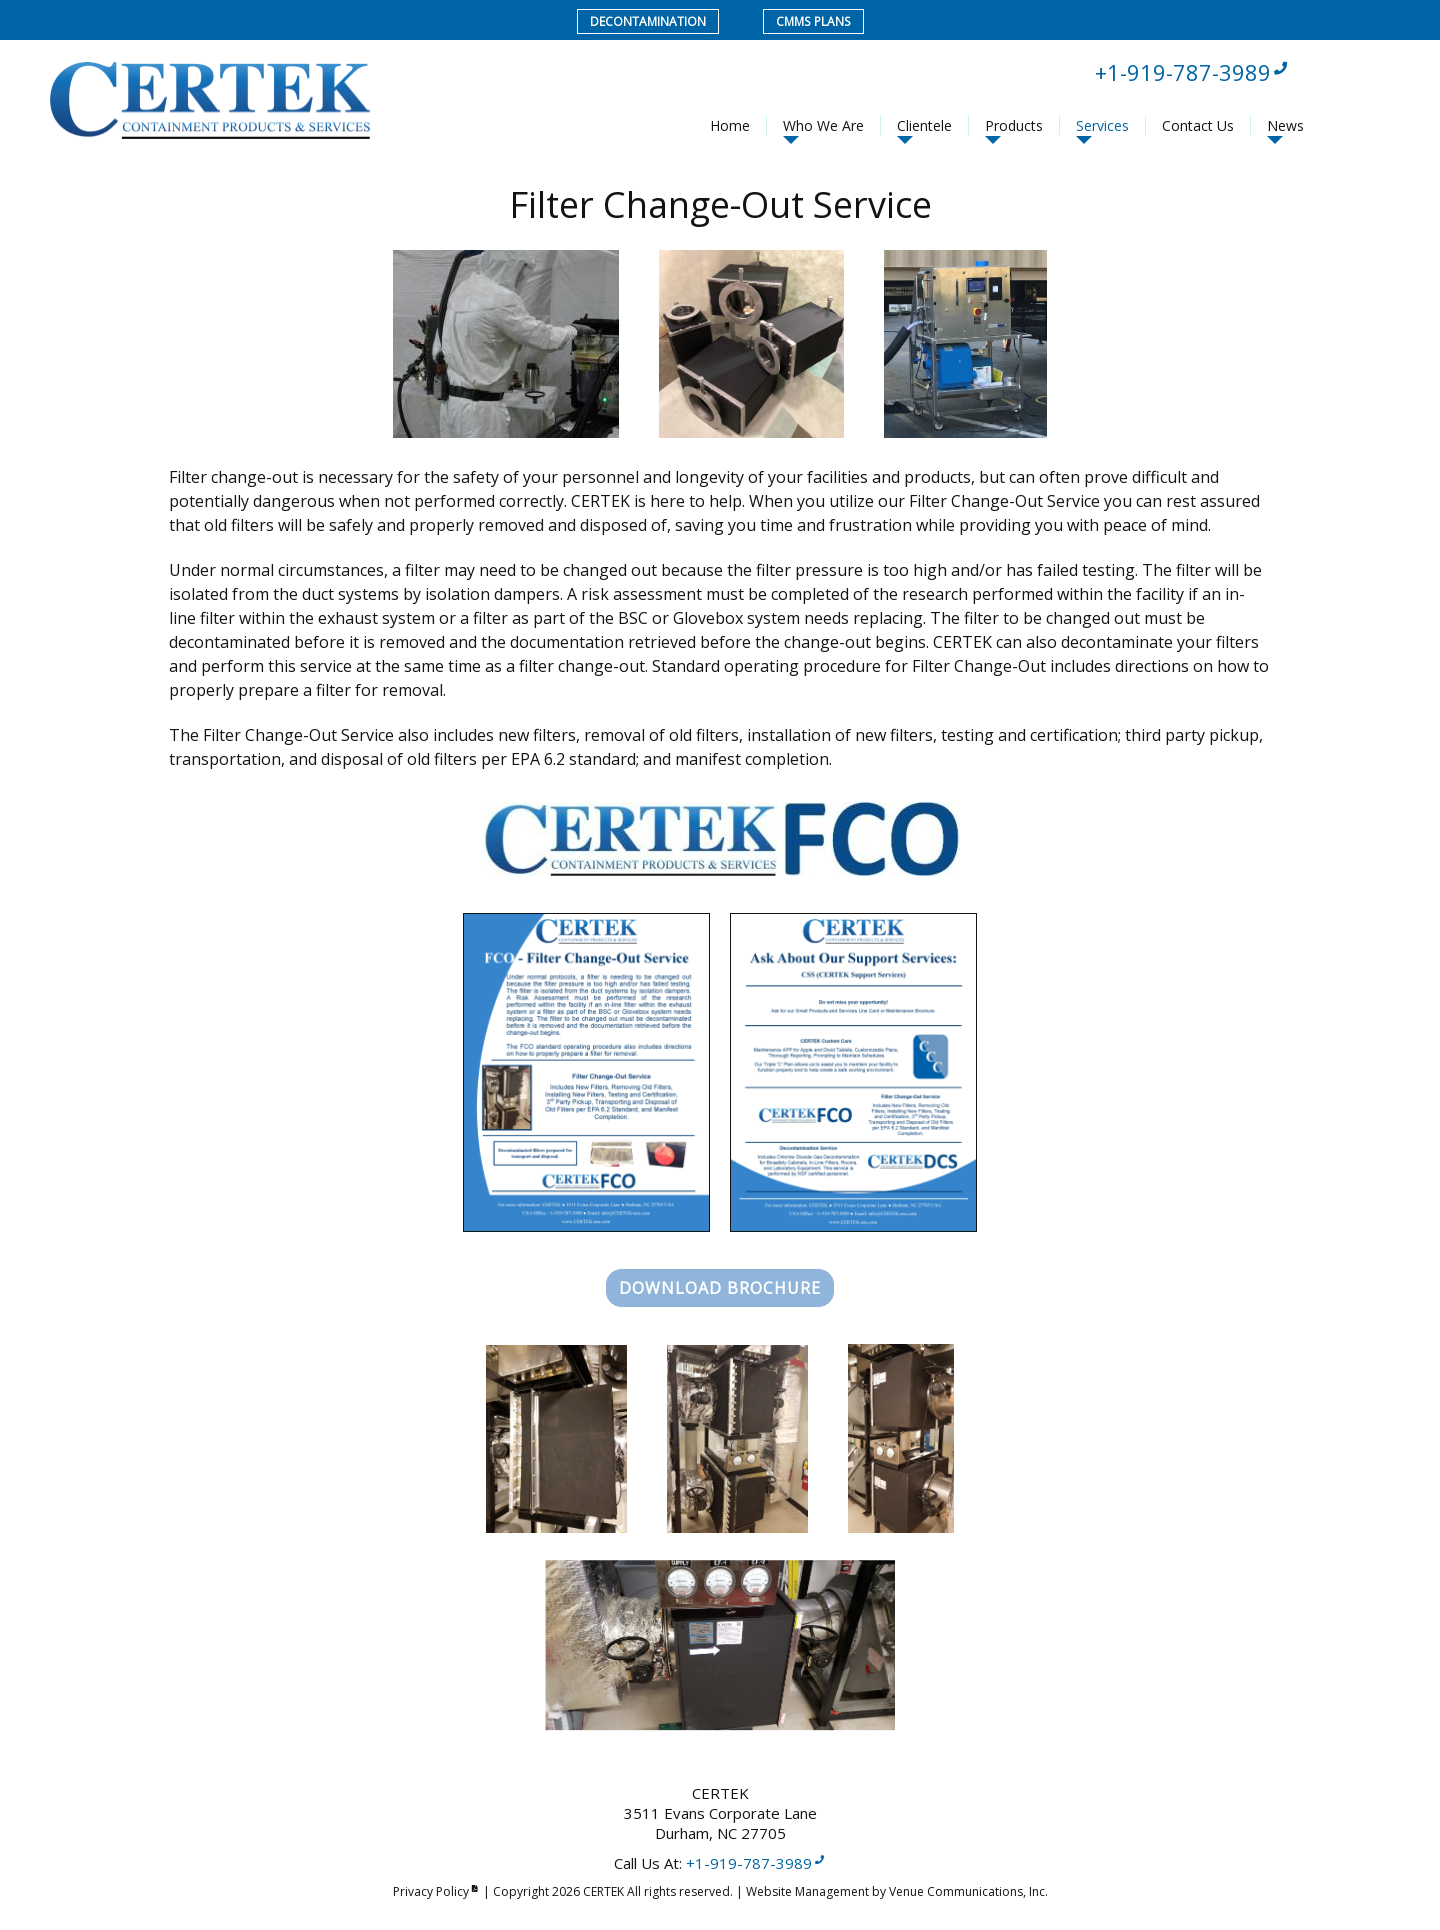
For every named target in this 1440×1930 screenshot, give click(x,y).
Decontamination (649, 21)
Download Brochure (720, 1288)
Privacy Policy (436, 1891)
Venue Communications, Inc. (968, 1891)
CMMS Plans (813, 21)
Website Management (807, 1891)
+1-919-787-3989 (1192, 72)
